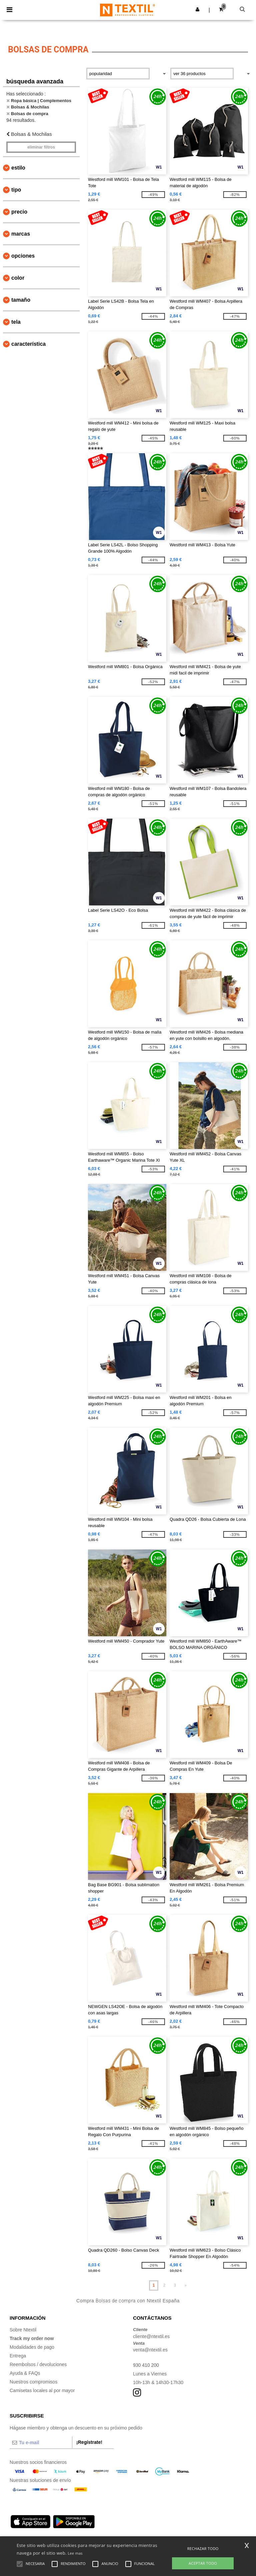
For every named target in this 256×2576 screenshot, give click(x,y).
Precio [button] (19, 212)
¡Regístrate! (89, 2442)
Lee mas (75, 2553)
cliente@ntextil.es (151, 2336)
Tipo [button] (16, 190)
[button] (197, 9)
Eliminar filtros (41, 147)
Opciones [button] (23, 256)
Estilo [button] (18, 168)
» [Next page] (185, 2285)
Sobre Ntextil (23, 2329)
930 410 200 (146, 2365)
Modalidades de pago (32, 2347)
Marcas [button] (20, 234)
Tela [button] (16, 322)
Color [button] (17, 278)
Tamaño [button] (20, 300)
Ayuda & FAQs (25, 2373)
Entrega (18, 2355)
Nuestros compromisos (33, 2381)
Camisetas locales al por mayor (42, 2390)
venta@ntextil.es (150, 2349)
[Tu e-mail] (41, 2443)
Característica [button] (28, 344)
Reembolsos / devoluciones (38, 2364)
